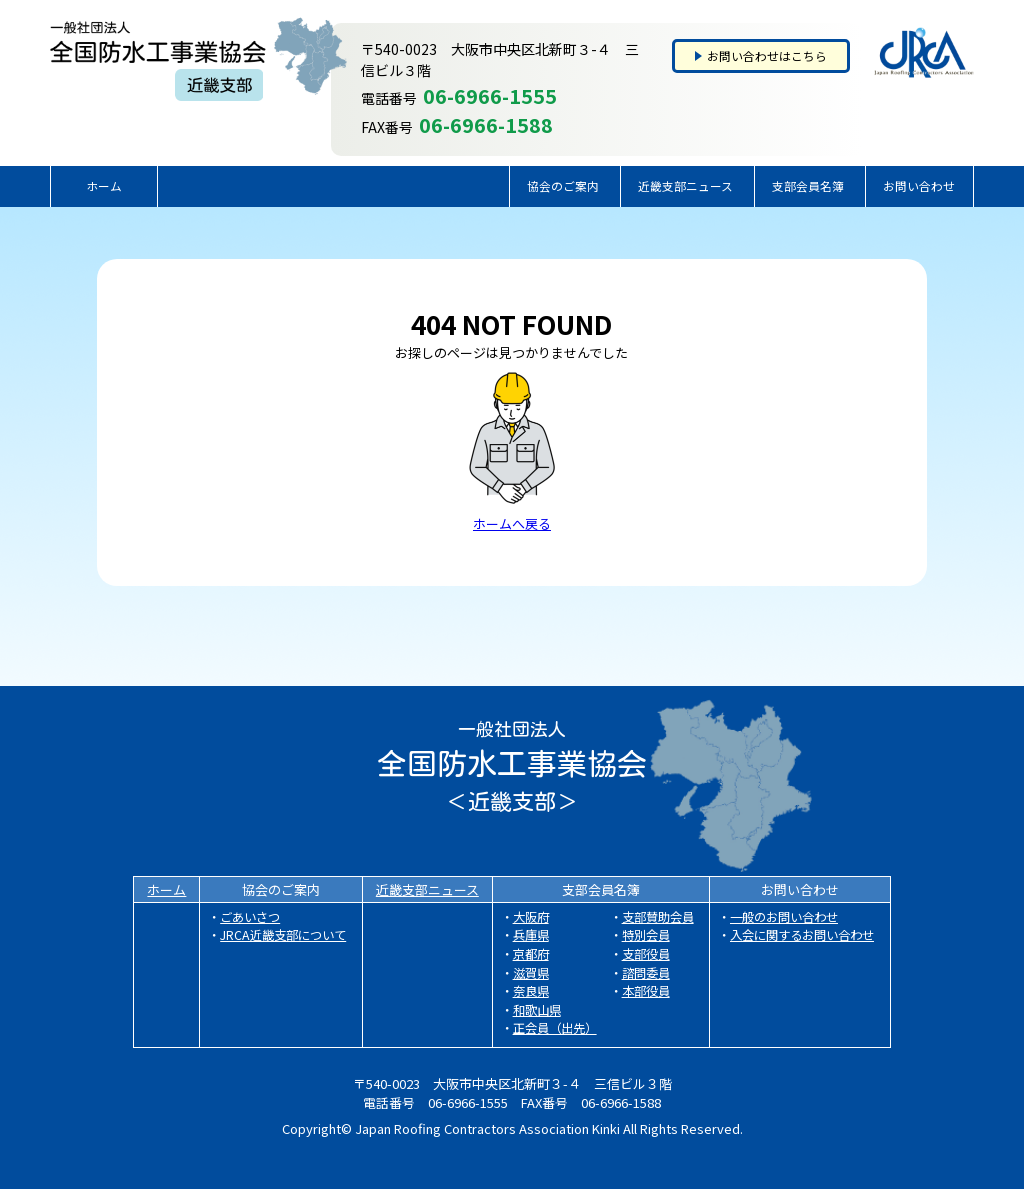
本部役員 (646, 991)
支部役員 (646, 954)
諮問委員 (646, 973)
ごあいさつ (250, 917)
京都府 (531, 954)
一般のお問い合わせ (784, 917)
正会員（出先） (555, 1028)
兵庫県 (531, 935)
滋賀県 (531, 973)
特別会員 (646, 935)
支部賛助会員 (658, 917)
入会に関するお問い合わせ (802, 935)
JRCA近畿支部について (283, 935)
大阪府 (531, 917)
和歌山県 (537, 1010)
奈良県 (531, 991)
